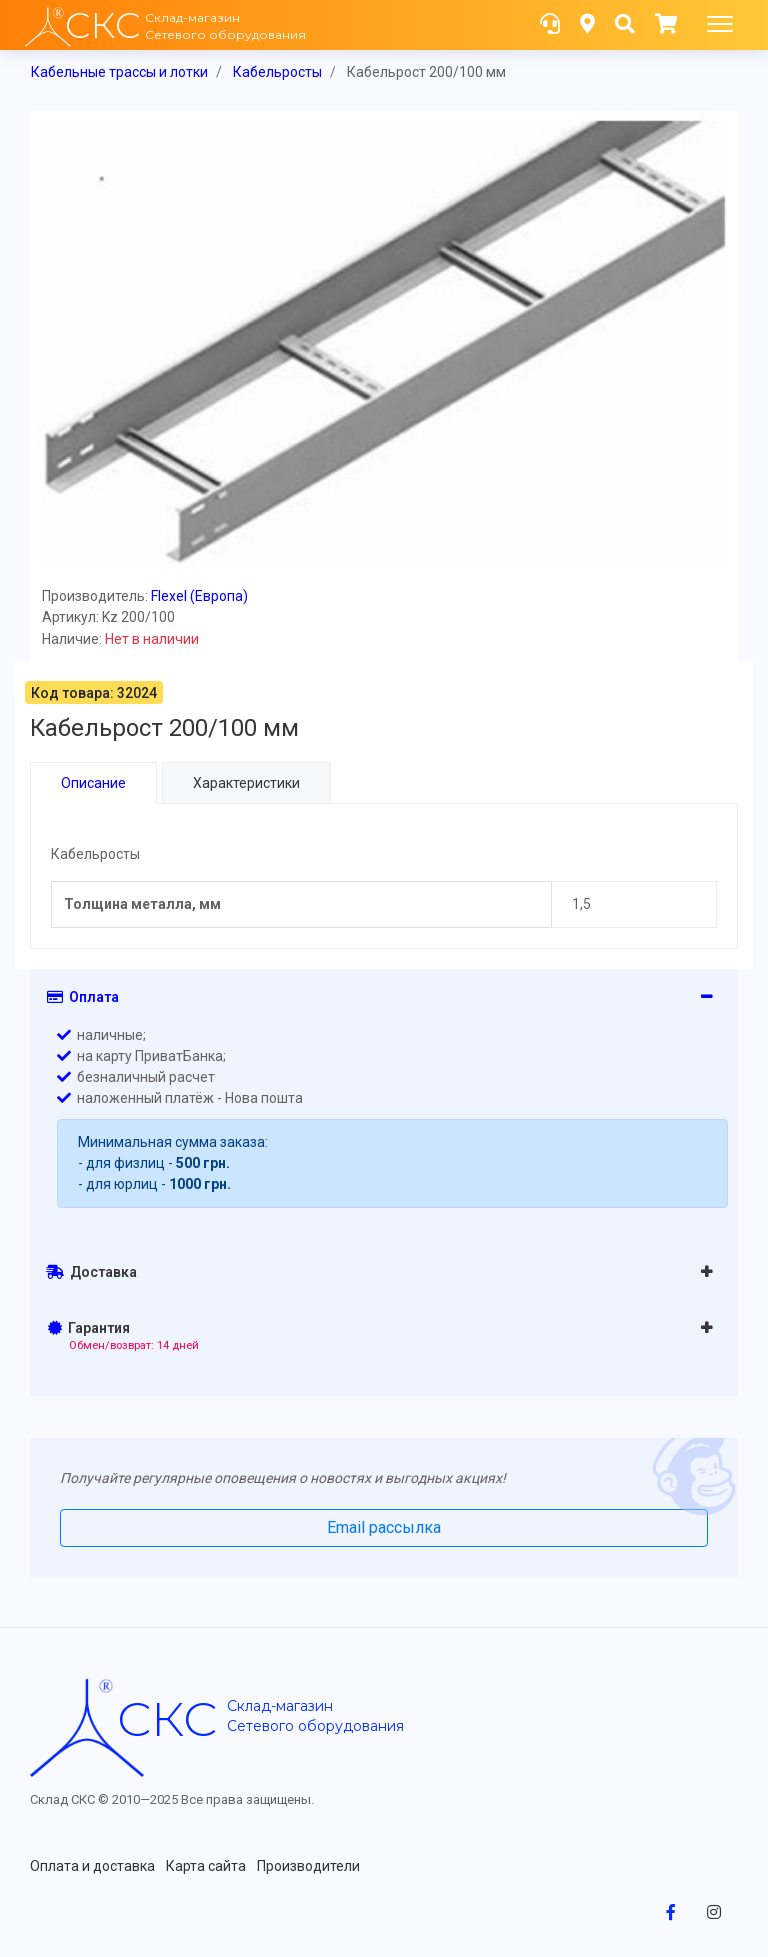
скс (167, 1719)
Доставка (91, 1272)
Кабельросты (277, 72)
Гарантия (123, 1336)
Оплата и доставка (92, 1866)
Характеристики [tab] (246, 783)
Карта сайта (206, 1866)
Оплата (83, 997)
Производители (308, 1866)
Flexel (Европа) (199, 596)
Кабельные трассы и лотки (119, 72)
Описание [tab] (93, 783)
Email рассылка (384, 1527)
